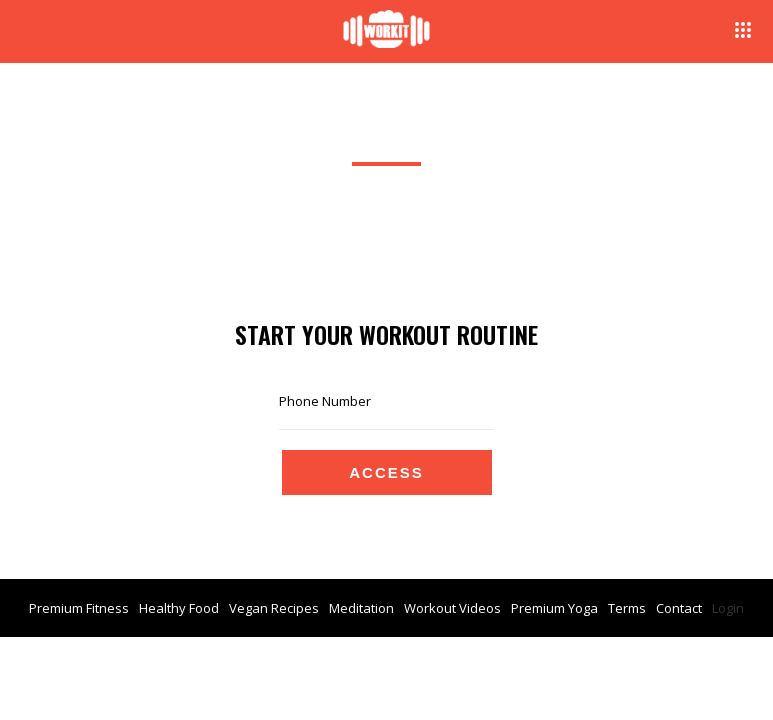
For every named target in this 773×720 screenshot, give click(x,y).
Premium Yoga (554, 608)
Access (386, 472)
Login (728, 608)
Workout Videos (452, 608)
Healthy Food (179, 608)
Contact (679, 608)
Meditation (361, 608)
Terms (627, 608)
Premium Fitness (79, 608)
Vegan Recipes (274, 608)
